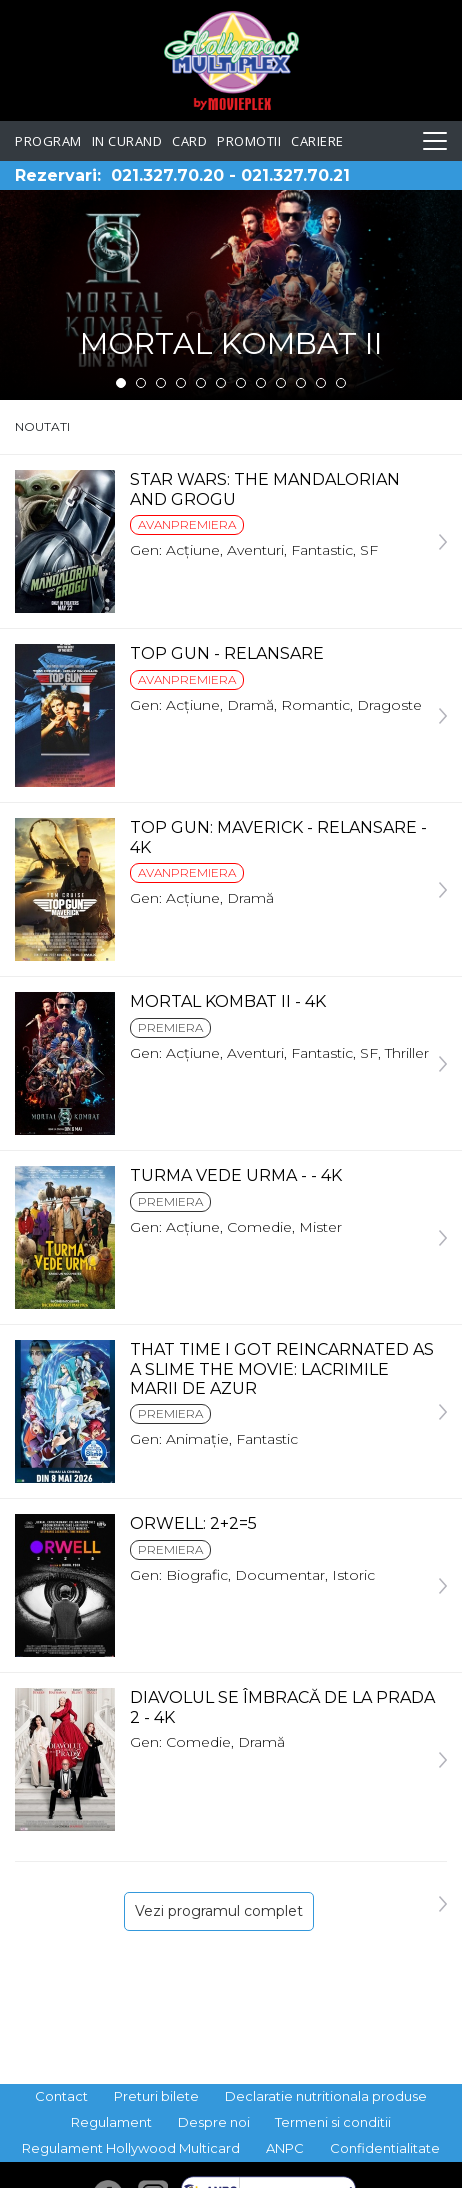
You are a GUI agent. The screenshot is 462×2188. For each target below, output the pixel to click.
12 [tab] (341, 383)
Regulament (111, 2122)
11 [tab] (321, 383)
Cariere (317, 141)
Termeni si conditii (333, 2122)
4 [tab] (181, 383)
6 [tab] (221, 383)
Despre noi (214, 2122)
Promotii (249, 141)
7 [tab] (241, 383)
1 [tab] (121, 383)
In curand (127, 141)
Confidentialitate (385, 2148)
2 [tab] (141, 383)
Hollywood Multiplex (231, 60)
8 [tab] (261, 383)
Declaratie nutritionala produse (326, 2096)
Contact (61, 2096)
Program (48, 141)
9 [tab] (281, 383)
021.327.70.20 (167, 175)
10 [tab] (301, 383)
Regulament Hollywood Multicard (131, 2148)
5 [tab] (201, 383)
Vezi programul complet (219, 1911)
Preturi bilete (156, 2096)
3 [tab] (161, 383)
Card (189, 141)
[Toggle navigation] (435, 141)
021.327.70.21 (295, 175)
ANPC (285, 2148)
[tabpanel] (231, 295)
